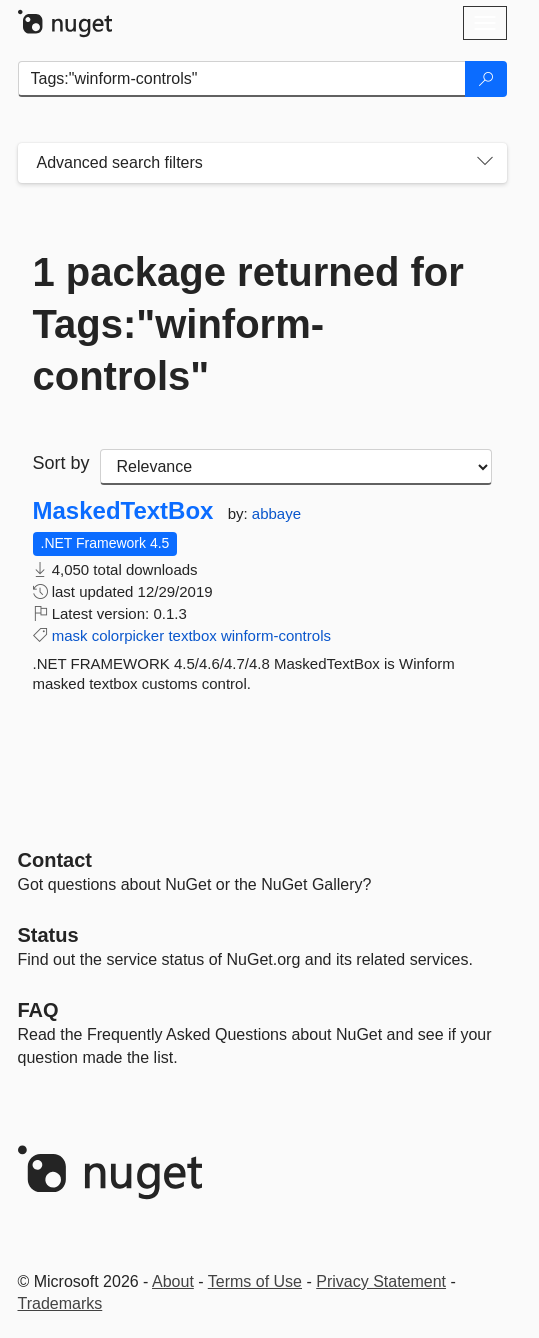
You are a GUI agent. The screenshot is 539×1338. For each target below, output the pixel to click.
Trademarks (60, 1303)
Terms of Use (255, 1281)
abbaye (276, 513)
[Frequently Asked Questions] (38, 1010)
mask (70, 635)
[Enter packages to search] (242, 79)
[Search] (486, 79)
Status (48, 935)
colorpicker (128, 635)
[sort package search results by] (296, 467)
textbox (192, 635)
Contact (55, 860)
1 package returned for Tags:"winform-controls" (248, 324)
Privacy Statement (381, 1281)
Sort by (61, 463)
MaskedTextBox (123, 511)
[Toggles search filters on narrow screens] (485, 163)
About (173, 1281)
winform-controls (276, 635)
